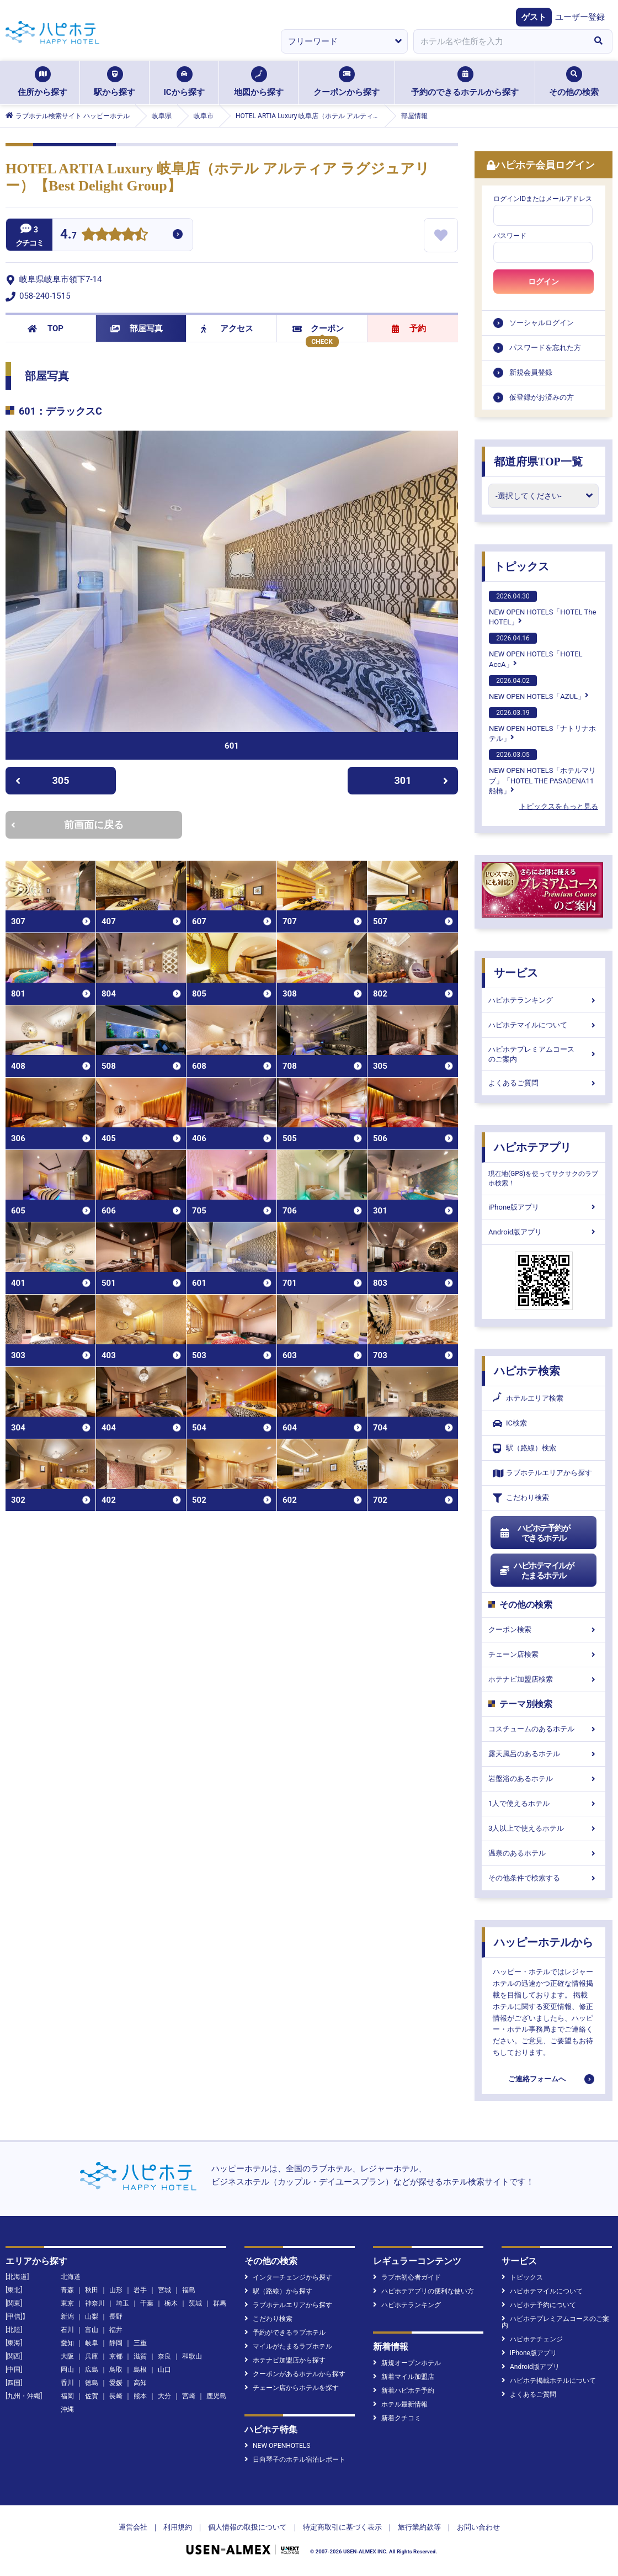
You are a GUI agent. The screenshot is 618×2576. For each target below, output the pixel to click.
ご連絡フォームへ (537, 2079)
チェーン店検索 (543, 1654)
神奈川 (95, 2303)
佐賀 (91, 2396)
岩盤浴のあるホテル (543, 1778)
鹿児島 (216, 2396)
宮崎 (188, 2396)
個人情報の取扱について (247, 2527)
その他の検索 (574, 81)
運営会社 (133, 2527)
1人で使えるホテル (543, 1803)
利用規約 (177, 2527)
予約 (409, 328)
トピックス (521, 566)
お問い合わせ (478, 2527)
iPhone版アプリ (543, 1207)
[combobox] (498, 41)
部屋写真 (136, 328)
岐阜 (91, 2343)
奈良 (164, 2356)
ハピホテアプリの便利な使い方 (423, 2291)
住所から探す (42, 81)
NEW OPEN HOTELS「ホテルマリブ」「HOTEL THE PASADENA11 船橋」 (542, 771)
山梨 (91, 2316)
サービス (516, 973)
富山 (91, 2330)
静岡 (115, 2343)
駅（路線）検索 (524, 1448)
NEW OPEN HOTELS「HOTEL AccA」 (536, 650)
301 (422, 780)
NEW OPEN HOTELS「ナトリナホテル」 (542, 725)
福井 (115, 2330)
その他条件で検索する (543, 1878)
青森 (67, 2290)
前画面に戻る (67, 824)
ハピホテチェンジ (532, 2339)
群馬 (219, 2303)
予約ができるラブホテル (285, 2332)
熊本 (140, 2396)
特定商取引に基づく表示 (342, 2527)
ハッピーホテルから (543, 1942)
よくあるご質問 (543, 1083)
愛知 (67, 2343)
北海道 (71, 2277)
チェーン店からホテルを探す (291, 2388)
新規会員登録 (530, 372)
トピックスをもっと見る (558, 806)
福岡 (67, 2396)
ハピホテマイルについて (543, 1025)
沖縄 (67, 2409)
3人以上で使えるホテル (543, 1828)
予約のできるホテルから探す (465, 81)
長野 (115, 2316)
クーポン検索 (543, 1629)
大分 (164, 2396)
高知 (140, 2383)
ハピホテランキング (543, 1000)
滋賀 (140, 2356)
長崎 (115, 2396)
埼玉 (122, 2303)
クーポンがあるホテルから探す (294, 2374)
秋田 (91, 2290)
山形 (115, 2290)
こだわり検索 (521, 1498)
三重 (140, 2343)
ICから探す (183, 81)
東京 (67, 2303)
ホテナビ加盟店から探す (285, 2360)
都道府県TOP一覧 (538, 461)
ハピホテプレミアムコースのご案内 (543, 1054)
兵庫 (91, 2356)
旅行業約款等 (419, 2527)
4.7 (68, 235)
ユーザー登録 (580, 17)
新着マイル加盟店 (403, 2377)
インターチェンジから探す (288, 2277)
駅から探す (114, 81)
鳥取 (115, 2369)
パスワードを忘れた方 (545, 347)
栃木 (171, 2303)
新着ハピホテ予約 (403, 2390)
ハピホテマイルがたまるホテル (536, 1571)
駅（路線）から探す (278, 2291)
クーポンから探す (346, 81)
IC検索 (510, 1423)
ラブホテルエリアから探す (542, 1473)
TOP (45, 328)
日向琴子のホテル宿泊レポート (294, 2459)
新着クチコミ (397, 2418)
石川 (67, 2330)
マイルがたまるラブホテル (288, 2346)
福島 (188, 2290)
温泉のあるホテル (543, 1853)
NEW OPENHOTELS (277, 2446)
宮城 (164, 2290)
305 (42, 780)
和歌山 (192, 2356)
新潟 (67, 2316)
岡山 (67, 2369)
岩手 (140, 2290)
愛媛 (115, 2383)
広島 (91, 2369)
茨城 (195, 2303)
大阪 (67, 2356)
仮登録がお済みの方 (541, 397)
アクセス (227, 328)
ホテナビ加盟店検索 (543, 1679)
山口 (164, 2369)
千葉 (146, 2303)
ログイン (543, 281)
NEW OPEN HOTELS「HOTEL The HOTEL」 (542, 608)
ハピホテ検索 (527, 1371)
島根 (140, 2369)
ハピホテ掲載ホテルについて (549, 2380)
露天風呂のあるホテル (543, 1754)
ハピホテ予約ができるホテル (534, 1533)
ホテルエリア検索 (528, 1398)
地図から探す (259, 81)
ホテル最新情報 (400, 2404)
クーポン (318, 328)
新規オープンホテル (407, 2363)
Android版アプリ (543, 1232)
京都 (115, 2356)
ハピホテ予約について (539, 2305)
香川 (67, 2383)
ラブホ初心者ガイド (407, 2277)
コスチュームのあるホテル (543, 1729)
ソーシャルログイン (541, 323)
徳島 (91, 2383)
